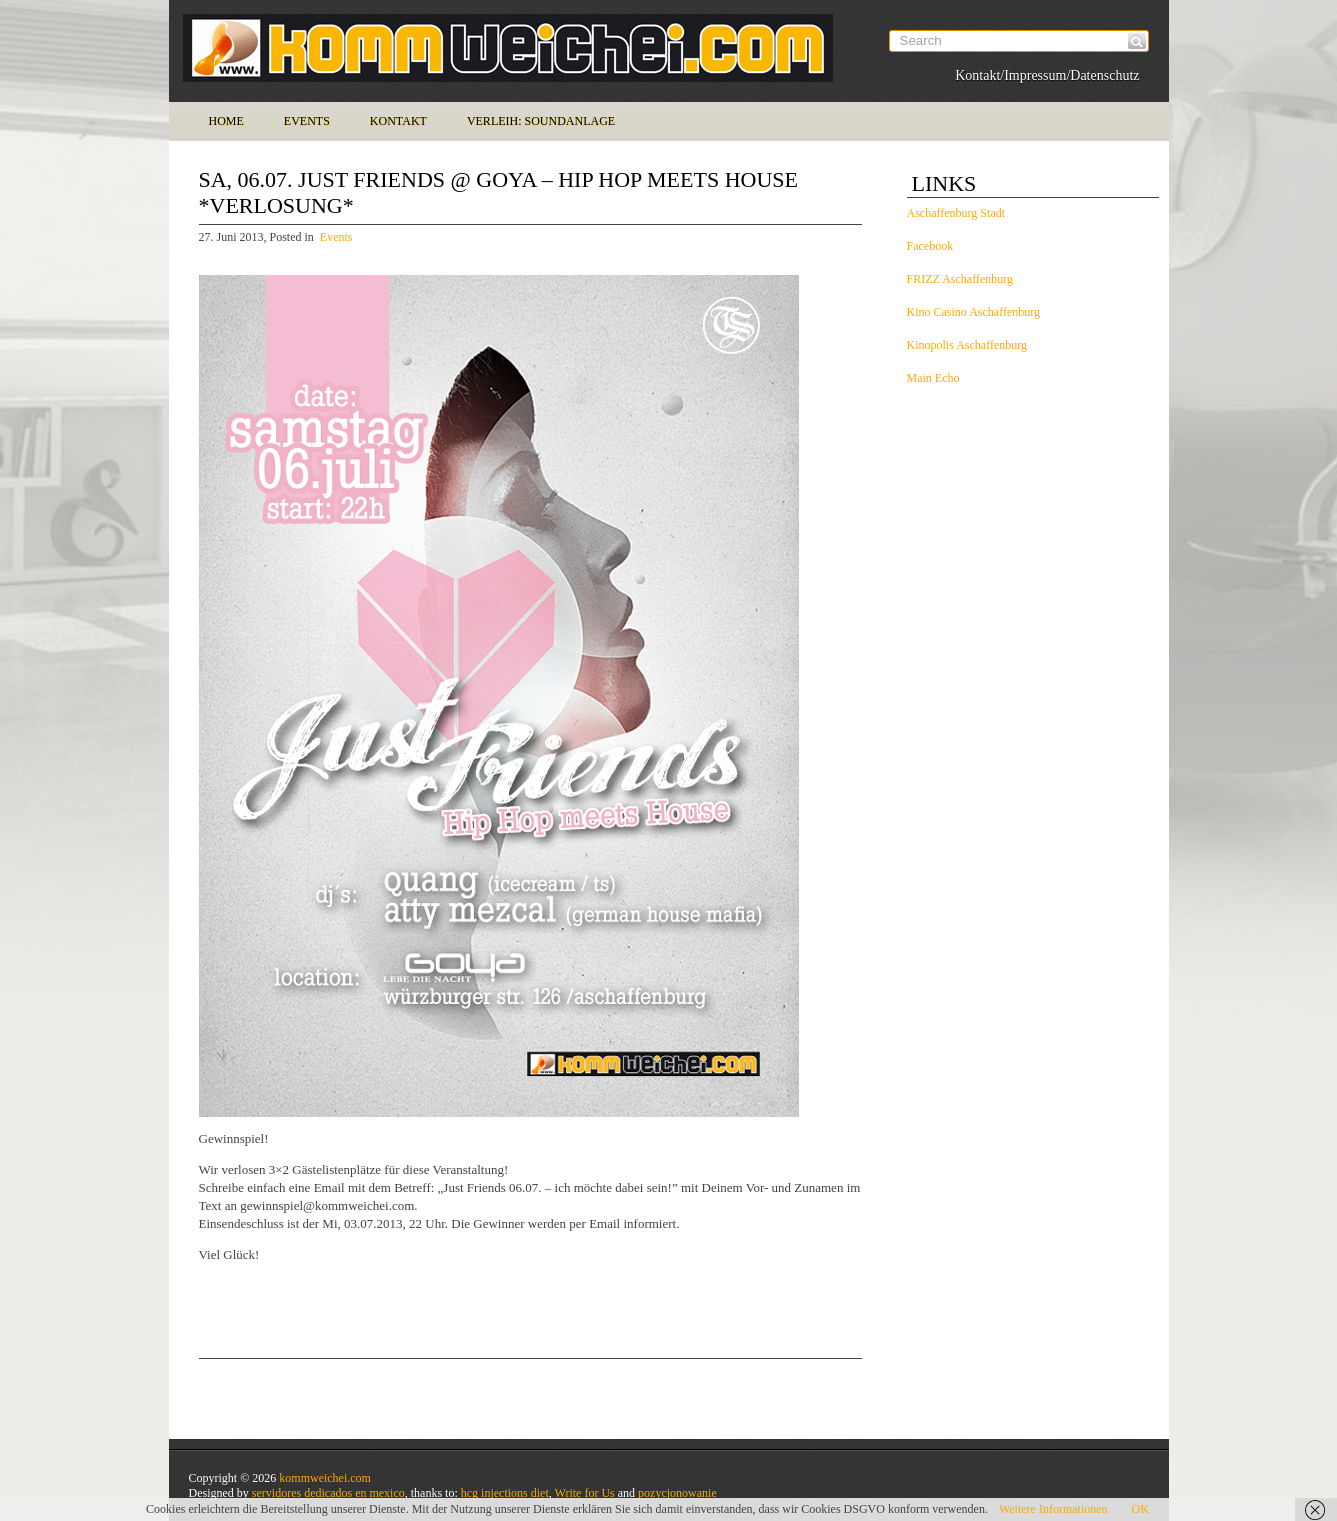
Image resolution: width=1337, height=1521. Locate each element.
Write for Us (585, 1493)
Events (307, 121)
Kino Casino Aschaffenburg (974, 312)
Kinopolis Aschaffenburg (967, 345)
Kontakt (398, 121)
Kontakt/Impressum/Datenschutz (1047, 75)
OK (1140, 1509)
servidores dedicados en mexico (328, 1493)
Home (226, 121)
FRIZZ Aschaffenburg (960, 279)
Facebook (930, 246)
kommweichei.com (325, 1478)
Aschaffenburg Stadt (956, 213)
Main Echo (933, 378)
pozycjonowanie (677, 1493)
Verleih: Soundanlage (541, 121)
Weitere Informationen (1053, 1509)
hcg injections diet (505, 1493)
